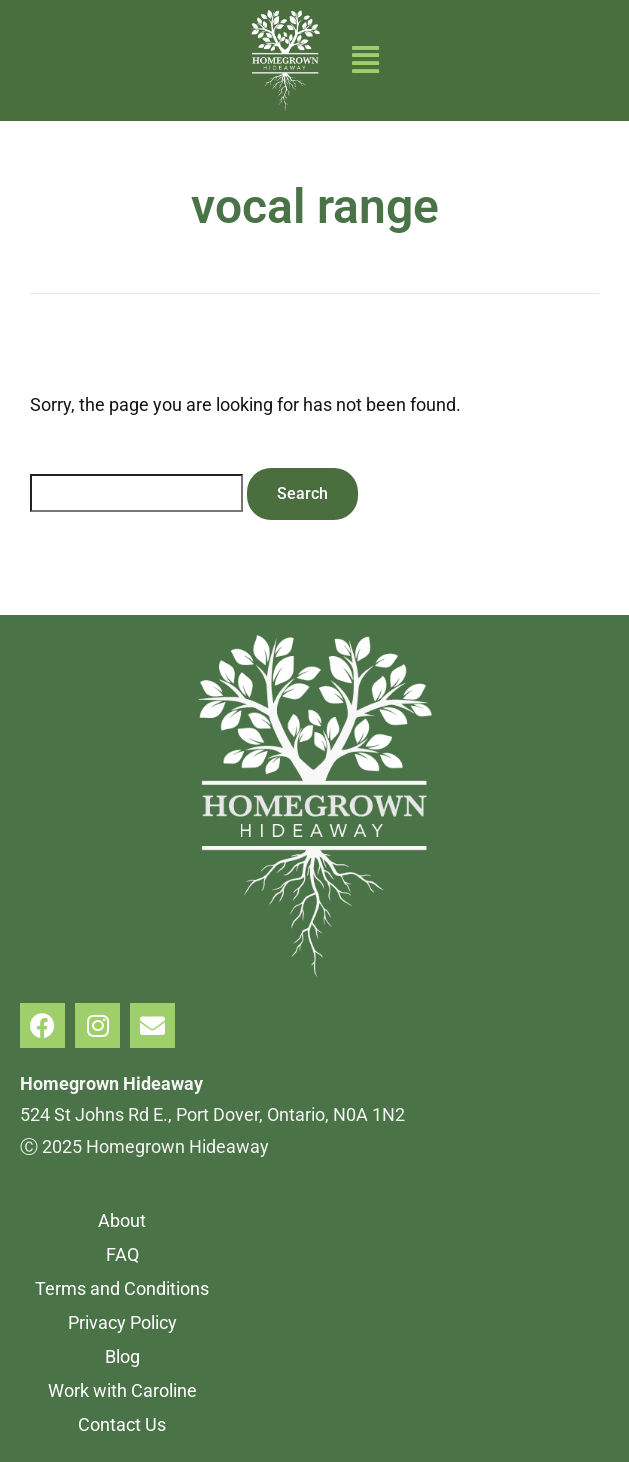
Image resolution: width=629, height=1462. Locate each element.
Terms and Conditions (122, 1288)
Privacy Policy (122, 1322)
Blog (122, 1356)
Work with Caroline (122, 1390)
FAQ (122, 1254)
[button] (365, 60)
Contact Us (122, 1424)
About (122, 1220)
